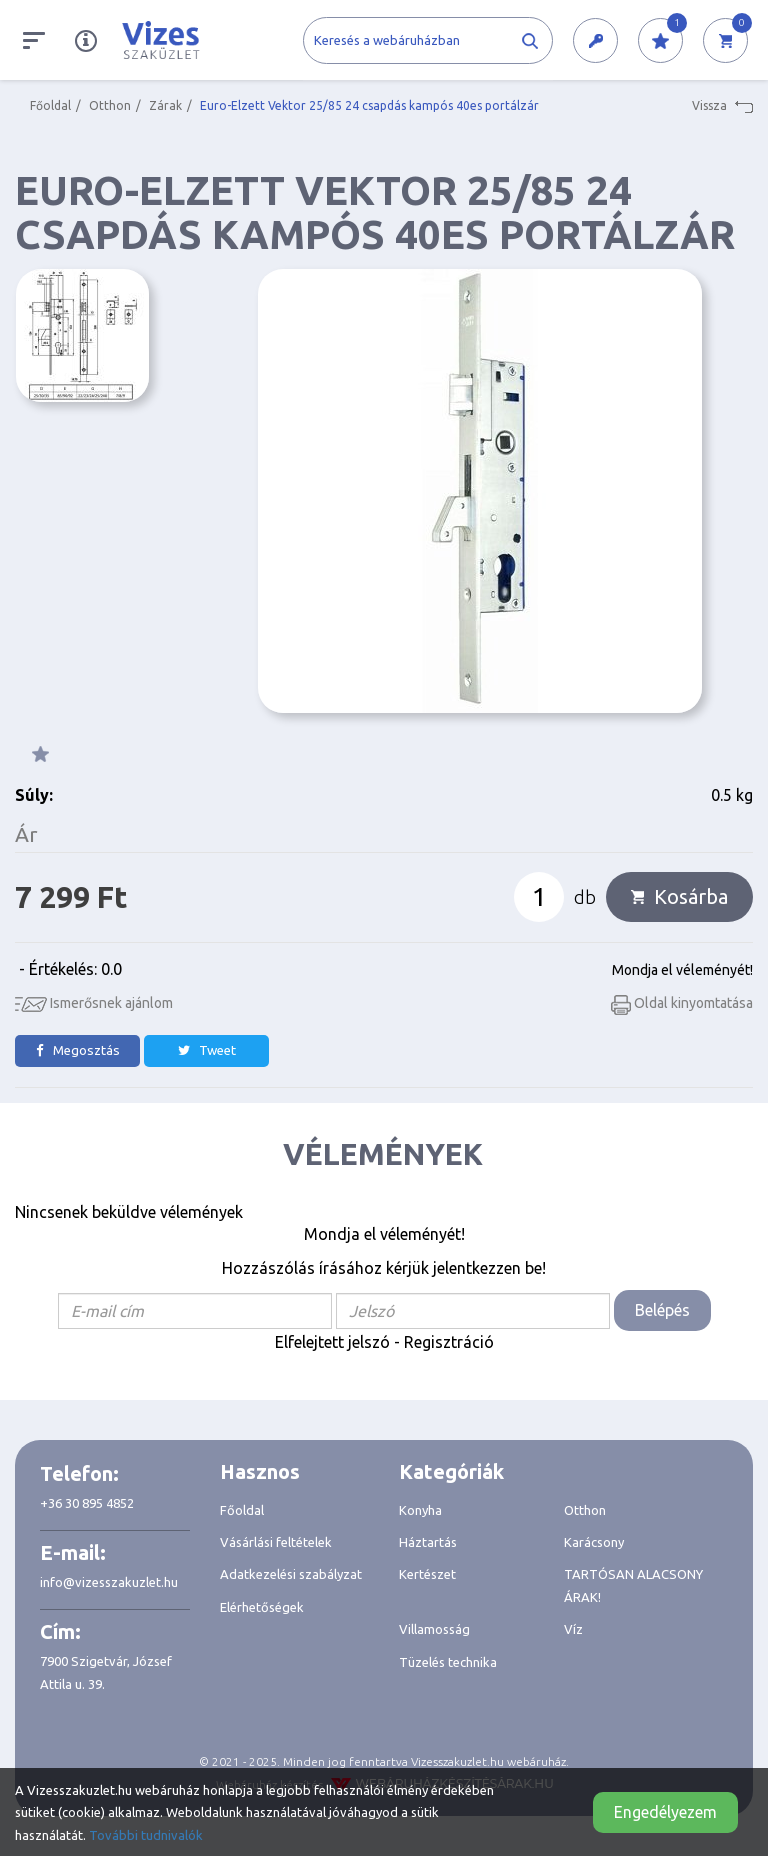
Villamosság (434, 1629)
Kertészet (427, 1574)
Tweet (207, 1050)
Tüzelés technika (448, 1662)
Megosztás (78, 1050)
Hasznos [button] (260, 1471)
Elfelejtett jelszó (332, 1342)
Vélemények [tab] (383, 1154)
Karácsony (594, 1542)
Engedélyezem (665, 1812)
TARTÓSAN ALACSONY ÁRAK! (633, 1585)
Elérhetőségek (262, 1607)
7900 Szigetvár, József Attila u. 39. (106, 1672)
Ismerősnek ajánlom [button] (94, 1003)
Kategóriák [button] (451, 1471)
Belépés (662, 1310)
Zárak (165, 105)
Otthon (110, 105)
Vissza (722, 106)
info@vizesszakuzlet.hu (109, 1582)
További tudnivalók (146, 1835)
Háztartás (428, 1542)
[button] (595, 41)
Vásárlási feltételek (276, 1542)
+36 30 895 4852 (87, 1503)
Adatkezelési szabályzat (291, 1574)
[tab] (295, 1472)
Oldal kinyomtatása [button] (682, 1003)
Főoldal (50, 105)
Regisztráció (449, 1342)
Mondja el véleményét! (682, 970)
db (585, 897)
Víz (573, 1629)
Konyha (420, 1510)
